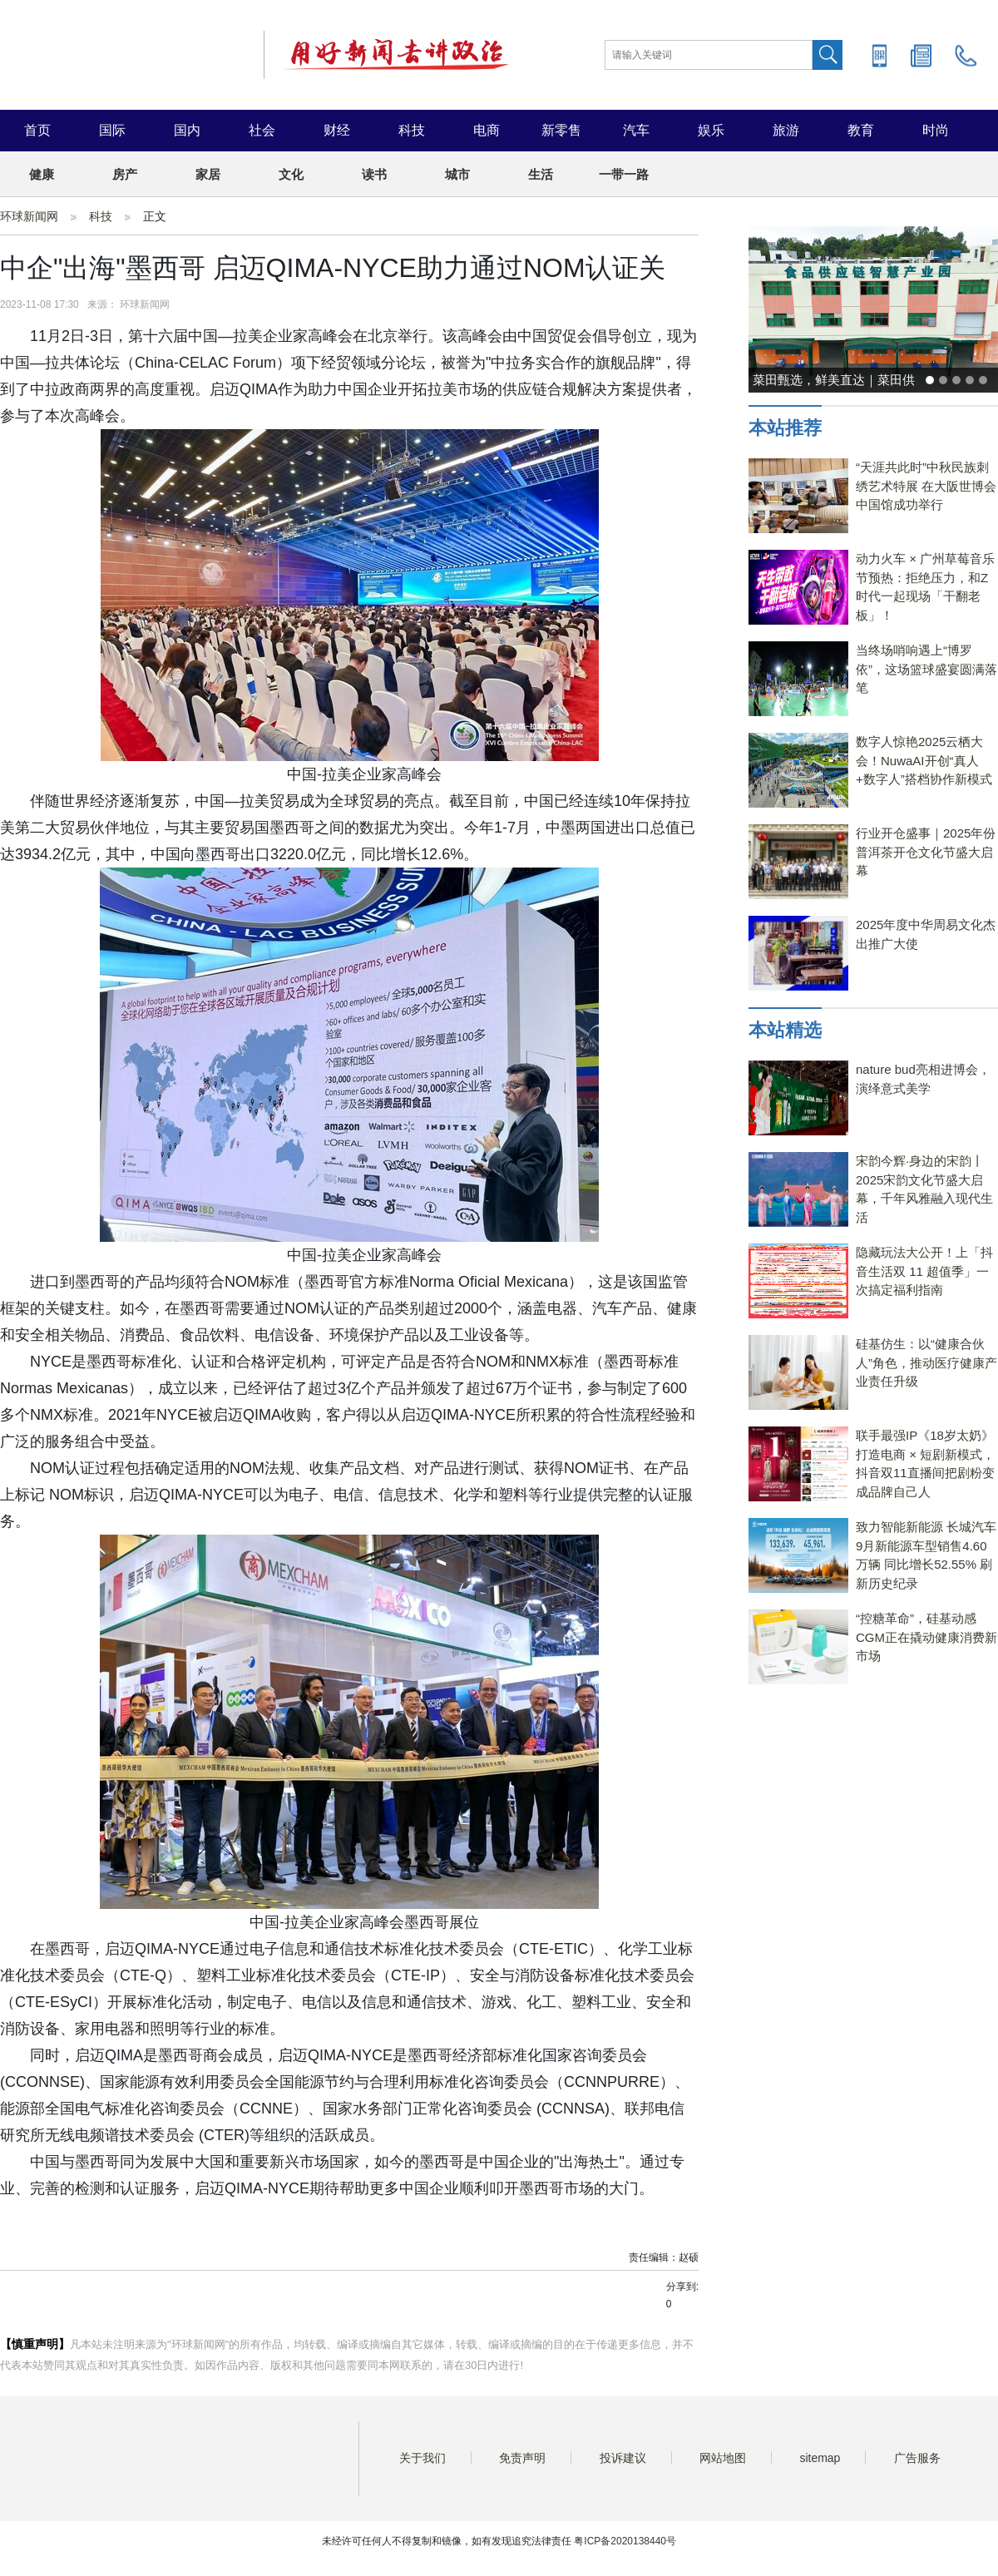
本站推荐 (785, 428)
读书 (374, 174)
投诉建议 (623, 2458)
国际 (112, 130)
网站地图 (722, 2458)
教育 (860, 130)
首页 (37, 130)
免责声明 (522, 2458)
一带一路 (624, 174)
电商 (486, 130)
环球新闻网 (29, 216)
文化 (291, 174)
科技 (411, 130)
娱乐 (711, 130)
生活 (540, 174)
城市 (457, 174)
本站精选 (785, 1030)
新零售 (561, 130)
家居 (207, 174)
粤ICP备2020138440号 (625, 2541)
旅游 (786, 130)
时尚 (935, 130)
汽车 (636, 130)
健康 (41, 174)
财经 (337, 130)
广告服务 (917, 2458)
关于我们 (422, 2458)
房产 (124, 174)
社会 (262, 130)
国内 (187, 130)
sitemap (819, 2458)
